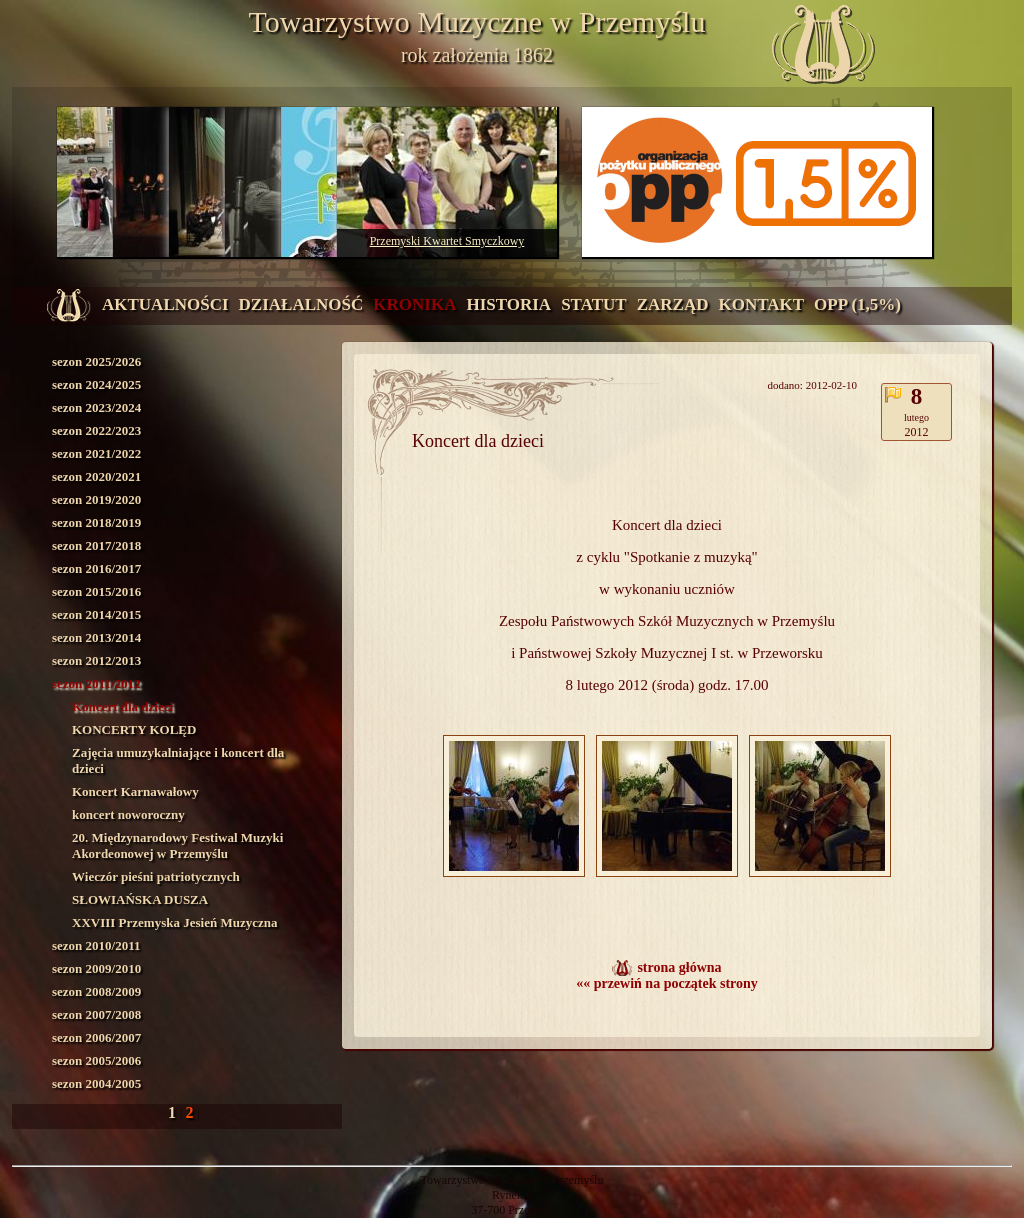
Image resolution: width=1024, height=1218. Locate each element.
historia (508, 304)
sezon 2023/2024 (96, 407)
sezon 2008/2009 (96, 991)
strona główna (679, 967)
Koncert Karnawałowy (135, 791)
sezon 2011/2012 (96, 683)
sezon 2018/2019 (96, 522)
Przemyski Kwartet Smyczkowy (447, 241)
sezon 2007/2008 (96, 1014)
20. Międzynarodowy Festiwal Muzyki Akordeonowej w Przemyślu (177, 845)
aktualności (165, 304)
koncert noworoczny (128, 814)
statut (594, 304)
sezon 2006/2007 (96, 1037)
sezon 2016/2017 (96, 568)
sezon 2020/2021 (96, 476)
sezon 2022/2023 (96, 430)
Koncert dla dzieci (122, 706)
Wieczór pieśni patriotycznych (156, 876)
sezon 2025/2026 (96, 361)
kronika (414, 304)
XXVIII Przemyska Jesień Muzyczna (174, 922)
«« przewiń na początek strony (667, 983)
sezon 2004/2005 (96, 1083)
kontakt (761, 304)
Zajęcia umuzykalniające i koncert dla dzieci (178, 760)
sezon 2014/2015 (96, 614)
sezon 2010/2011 (96, 945)
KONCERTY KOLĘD (134, 729)
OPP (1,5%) (857, 304)
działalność (301, 304)
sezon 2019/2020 (96, 499)
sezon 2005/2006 (96, 1060)
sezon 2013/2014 (96, 637)
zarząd (673, 304)
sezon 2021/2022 (96, 453)
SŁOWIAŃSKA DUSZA (140, 899)
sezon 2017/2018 (96, 545)
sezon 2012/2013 (96, 660)
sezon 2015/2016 (96, 591)
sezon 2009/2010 (96, 968)
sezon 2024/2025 (96, 384)
